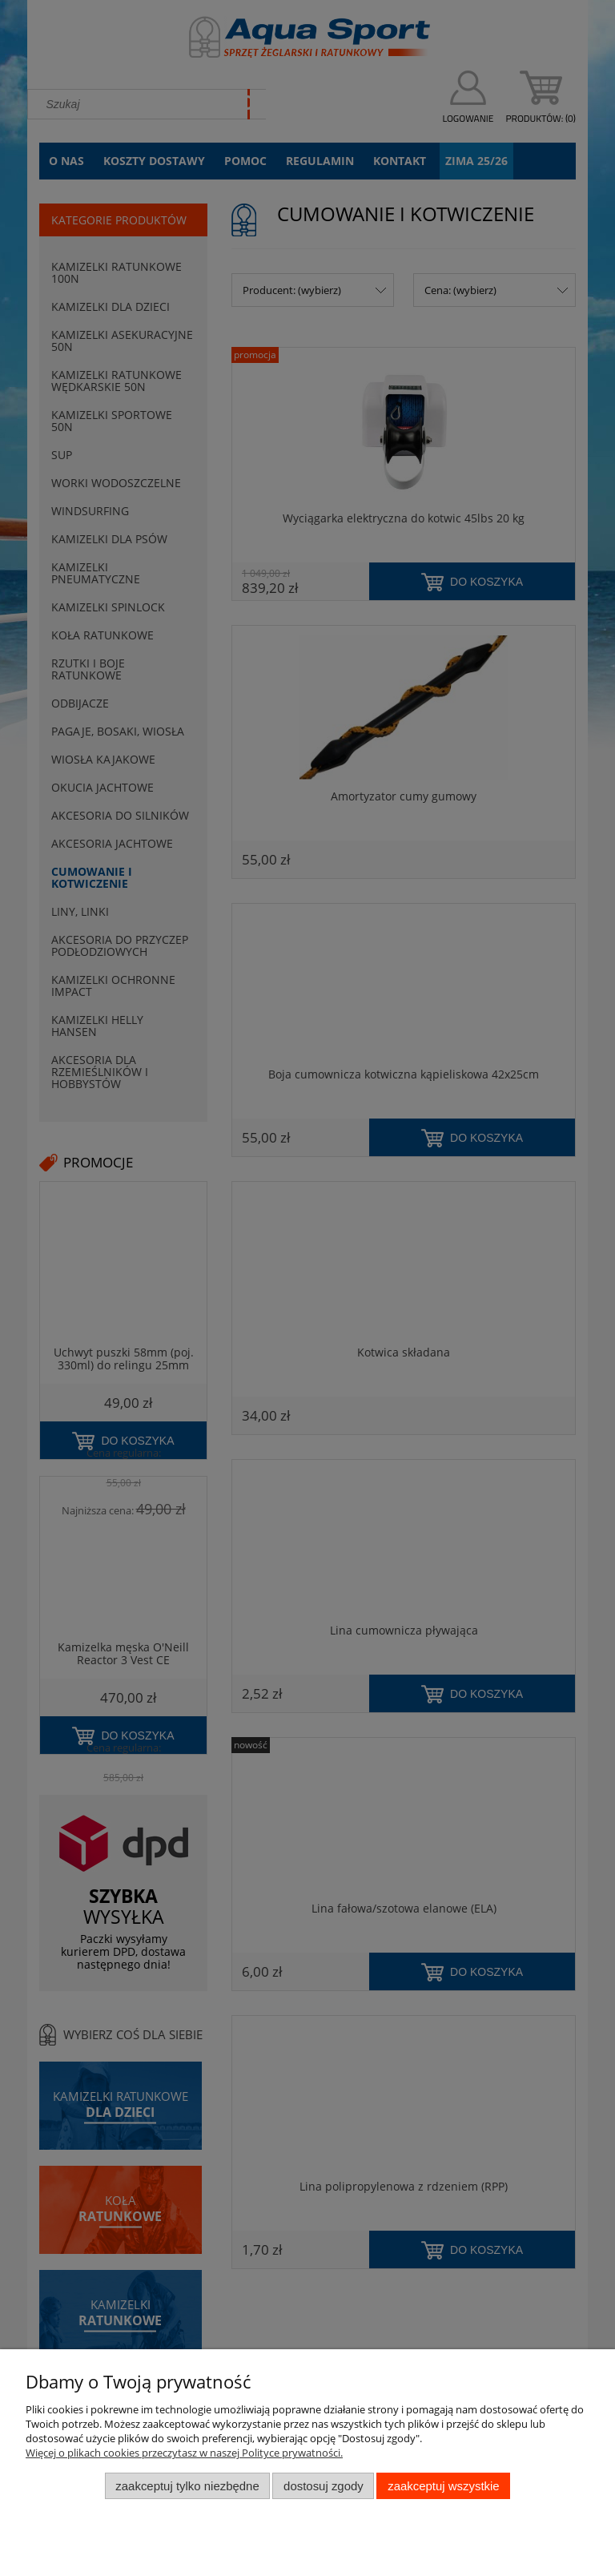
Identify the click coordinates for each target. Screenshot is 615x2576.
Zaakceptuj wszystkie (443, 2486)
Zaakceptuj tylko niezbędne (187, 2486)
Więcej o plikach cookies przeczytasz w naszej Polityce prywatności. (184, 2452)
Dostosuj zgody (323, 2486)
